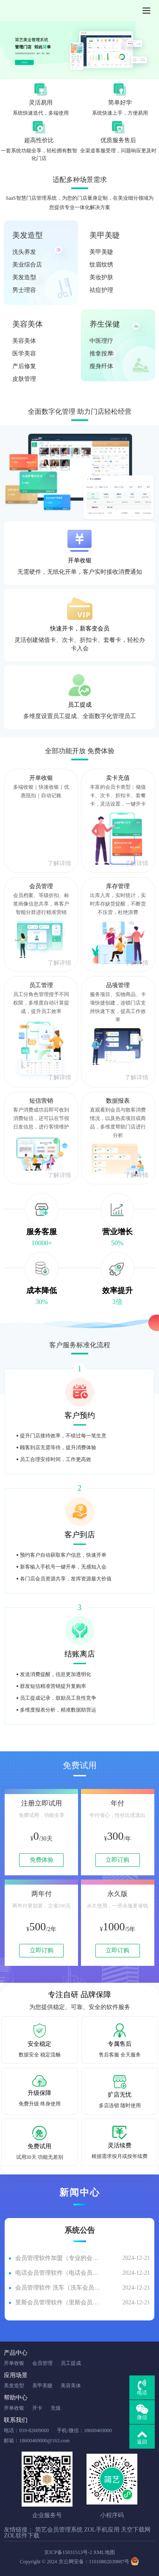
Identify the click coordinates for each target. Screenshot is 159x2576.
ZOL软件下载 (21, 2535)
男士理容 (24, 290)
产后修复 (24, 366)
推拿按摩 (101, 353)
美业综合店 (27, 264)
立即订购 (117, 1860)
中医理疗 (101, 341)
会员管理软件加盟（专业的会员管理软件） (57, 2258)
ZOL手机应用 (101, 2529)
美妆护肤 (101, 277)
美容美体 (27, 324)
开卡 (37, 2408)
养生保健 (104, 324)
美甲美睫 (104, 235)
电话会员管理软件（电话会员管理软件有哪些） (57, 2273)
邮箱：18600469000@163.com (37, 2441)
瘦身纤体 (101, 366)
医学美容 (24, 353)
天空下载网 (136, 2529)
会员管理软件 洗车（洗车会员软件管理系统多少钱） (57, 2287)
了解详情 (59, 863)
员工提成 (71, 2363)
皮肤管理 (24, 379)
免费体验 (41, 1860)
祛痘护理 (101, 290)
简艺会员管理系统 (59, 2529)
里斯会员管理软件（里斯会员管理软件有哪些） (57, 2302)
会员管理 (42, 2363)
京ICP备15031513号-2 (68, 2552)
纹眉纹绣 (101, 264)
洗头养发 (24, 252)
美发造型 (27, 235)
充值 (55, 2408)
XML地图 (104, 2552)
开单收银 (14, 2363)
